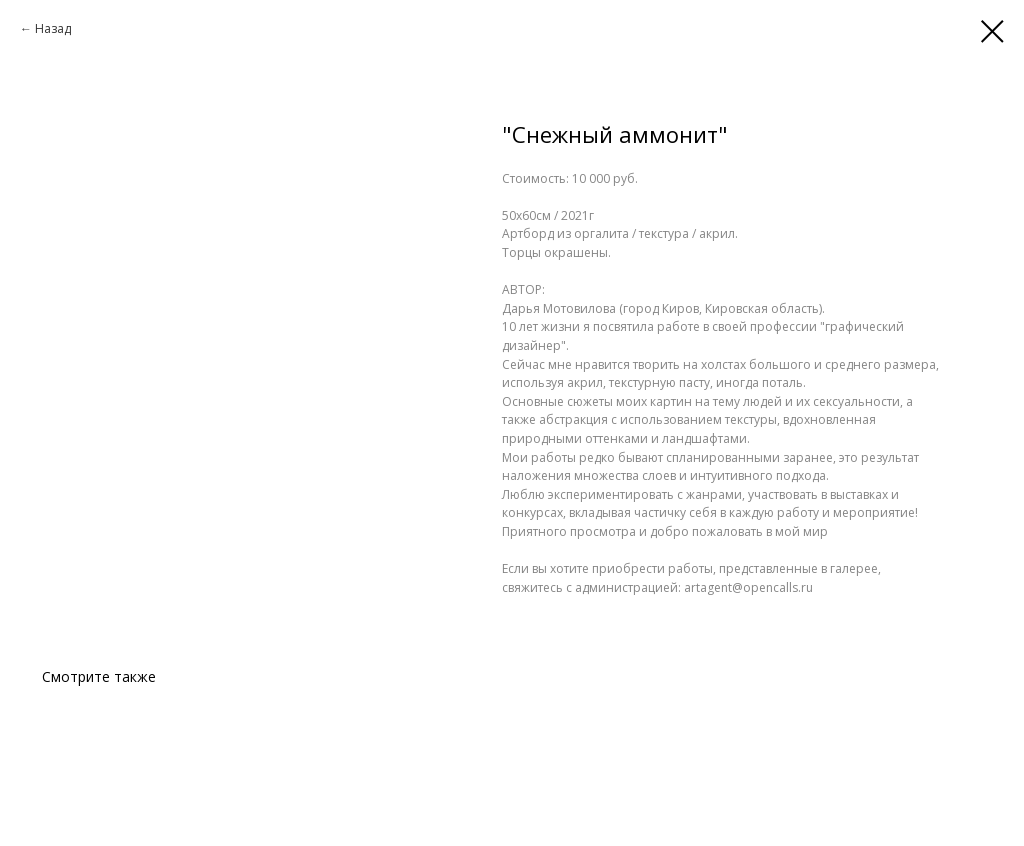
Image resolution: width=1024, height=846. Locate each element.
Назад (53, 28)
